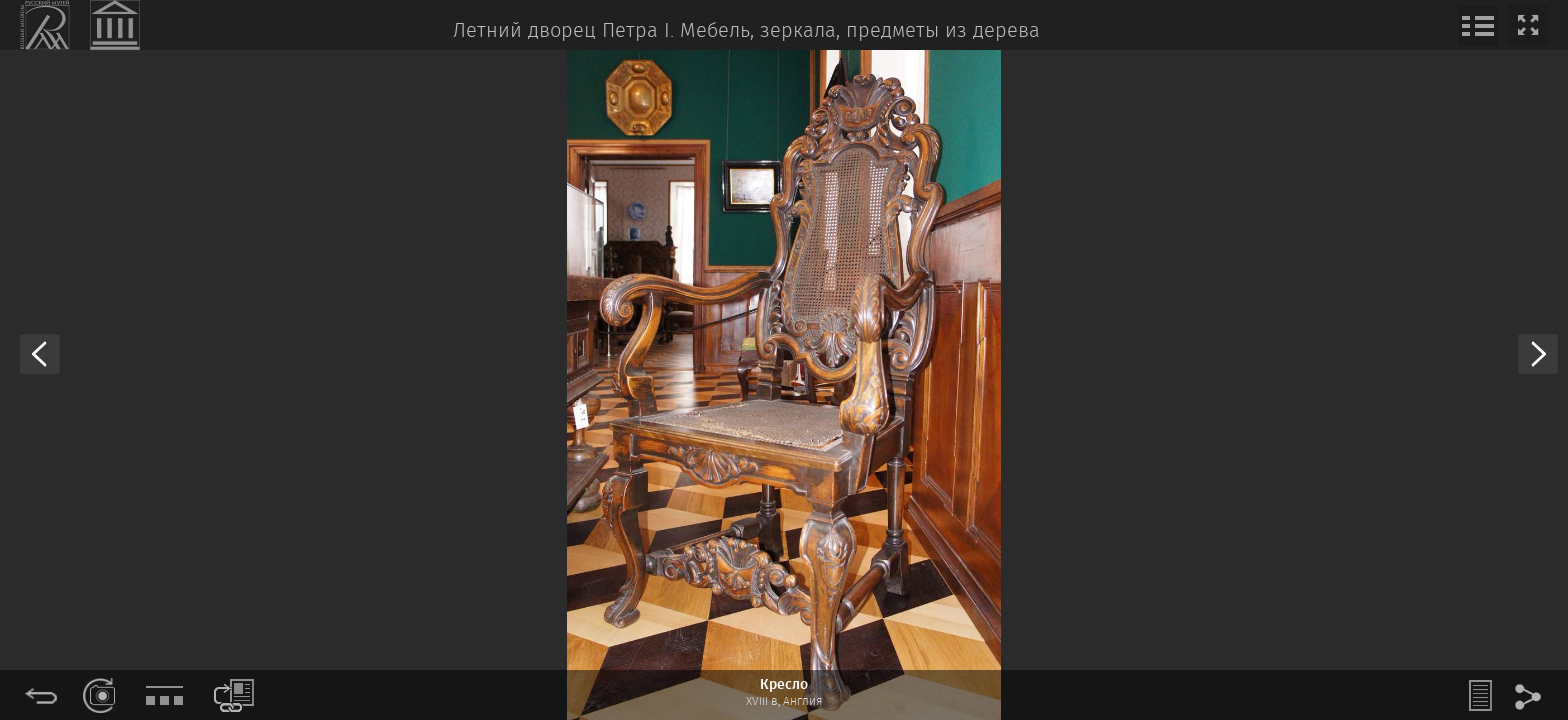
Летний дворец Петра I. (563, 31)
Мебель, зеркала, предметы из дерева (860, 31)
